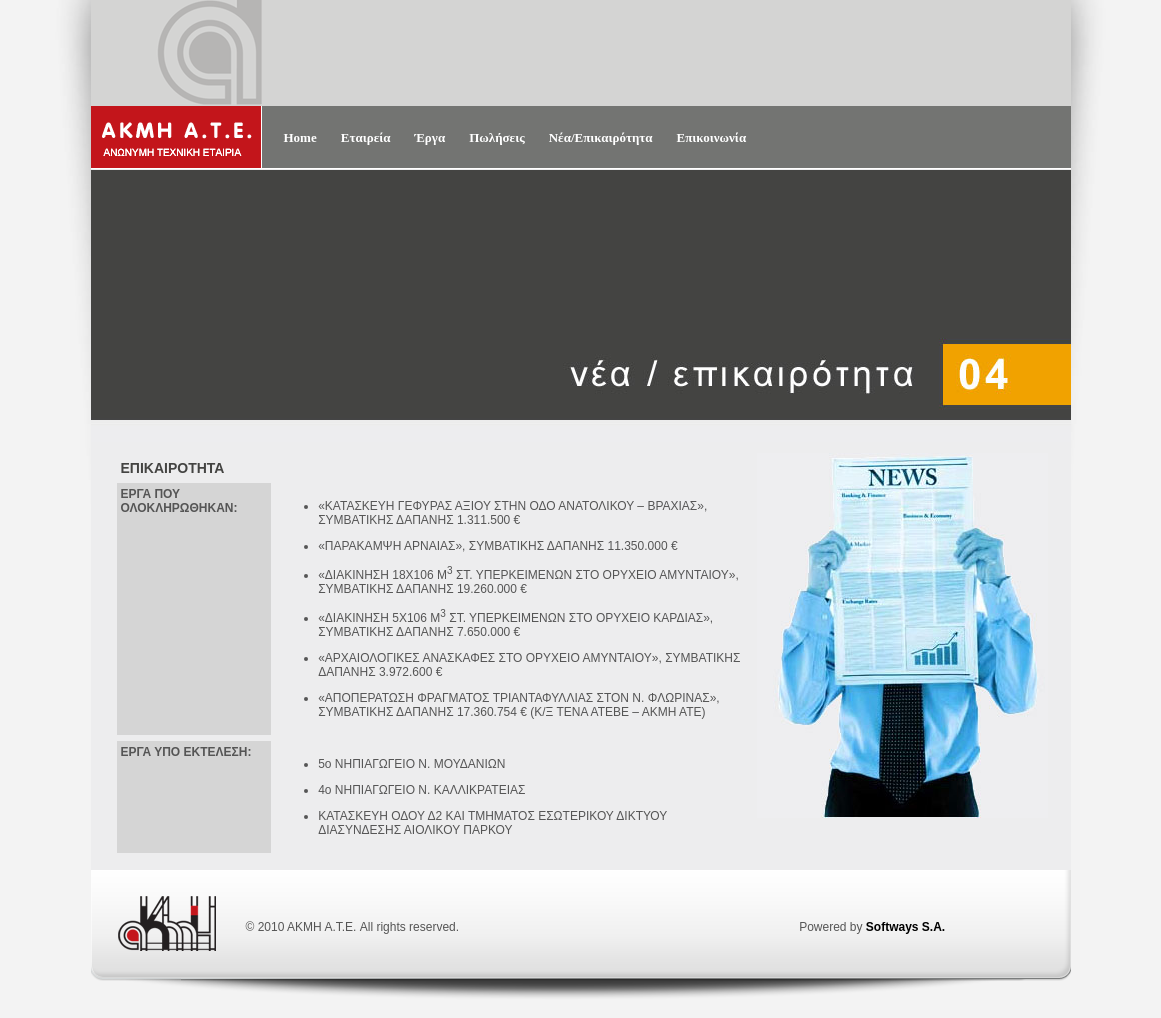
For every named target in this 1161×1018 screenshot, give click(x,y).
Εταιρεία (366, 137)
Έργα (429, 137)
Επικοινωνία (712, 137)
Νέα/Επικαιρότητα (601, 137)
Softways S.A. (905, 927)
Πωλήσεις (497, 137)
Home (300, 137)
